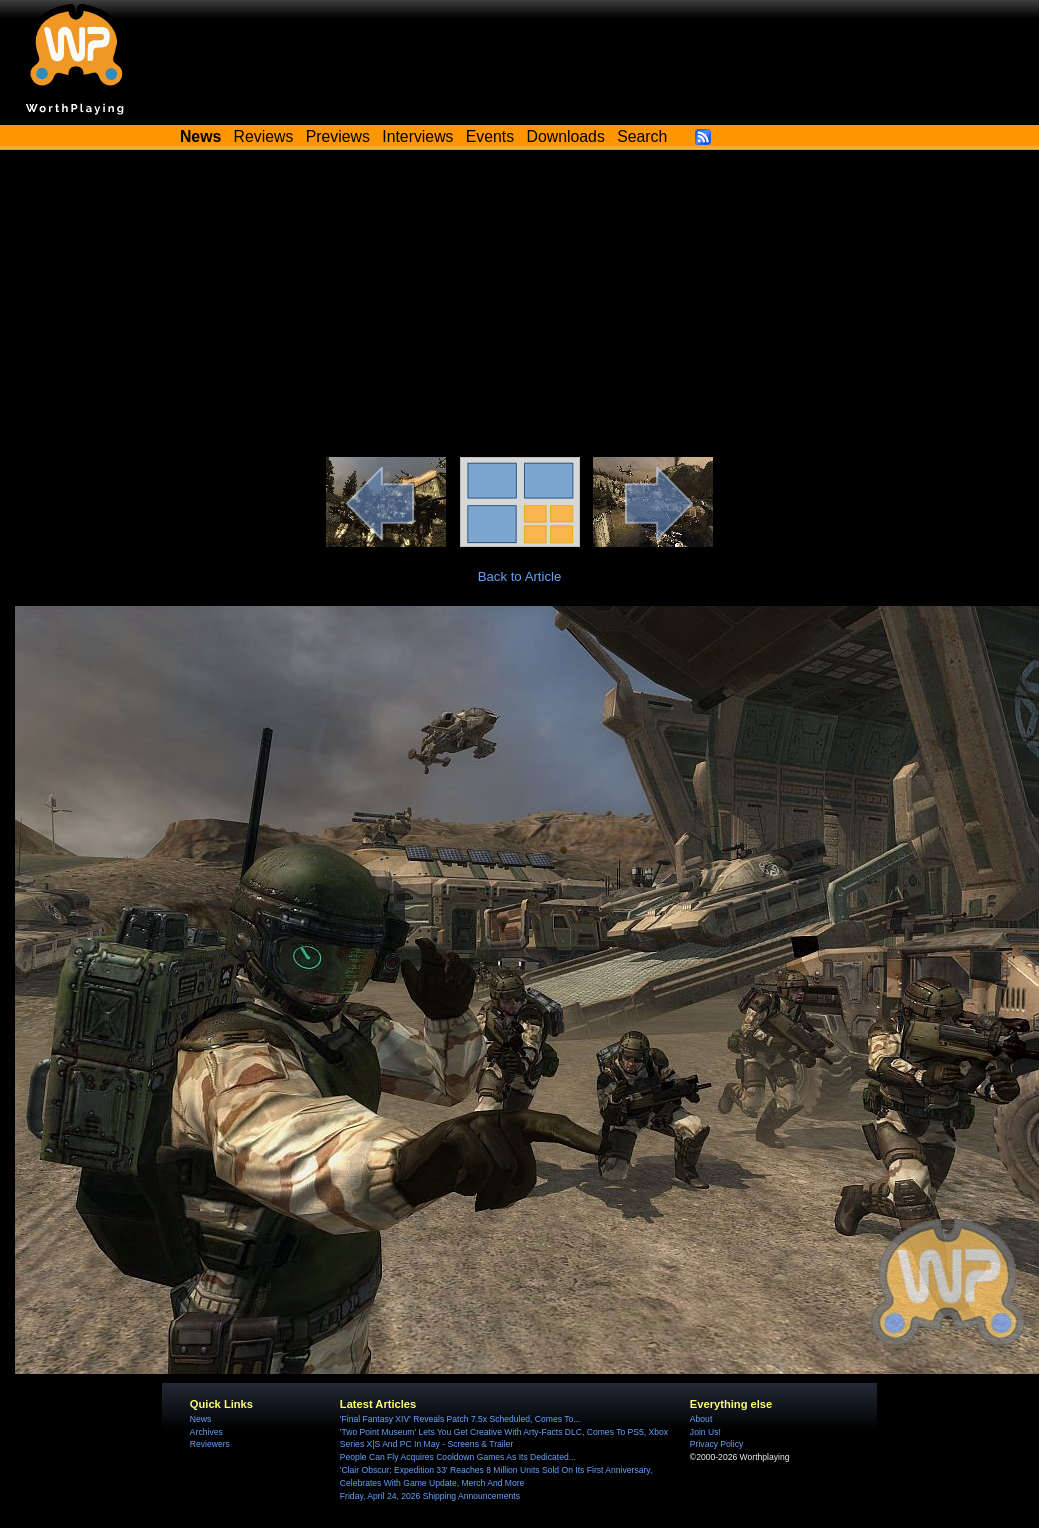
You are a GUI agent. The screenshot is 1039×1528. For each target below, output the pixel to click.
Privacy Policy (716, 1444)
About (701, 1419)
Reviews (264, 136)
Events (490, 136)
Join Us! (705, 1432)
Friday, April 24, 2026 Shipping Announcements (430, 1496)
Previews (338, 136)
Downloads (566, 136)
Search (642, 136)
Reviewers (210, 1444)
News (200, 1419)
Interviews (417, 136)
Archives (206, 1432)
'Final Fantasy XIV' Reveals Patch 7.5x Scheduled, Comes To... (460, 1419)
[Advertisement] (520, 307)
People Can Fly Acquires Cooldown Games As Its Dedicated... (458, 1457)
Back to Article (520, 576)
